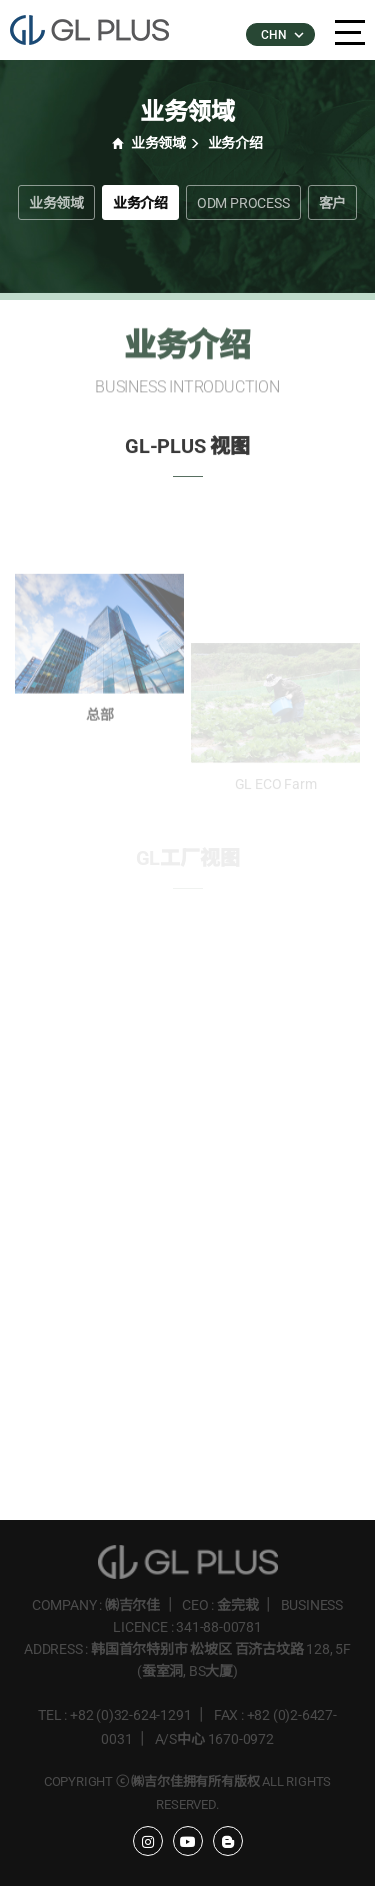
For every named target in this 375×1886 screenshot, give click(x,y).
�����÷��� (100, 30)
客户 (333, 203)
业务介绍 (140, 203)
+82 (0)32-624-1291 (130, 1715)
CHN (281, 35)
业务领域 (56, 203)
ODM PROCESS (243, 203)
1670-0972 (241, 1739)
